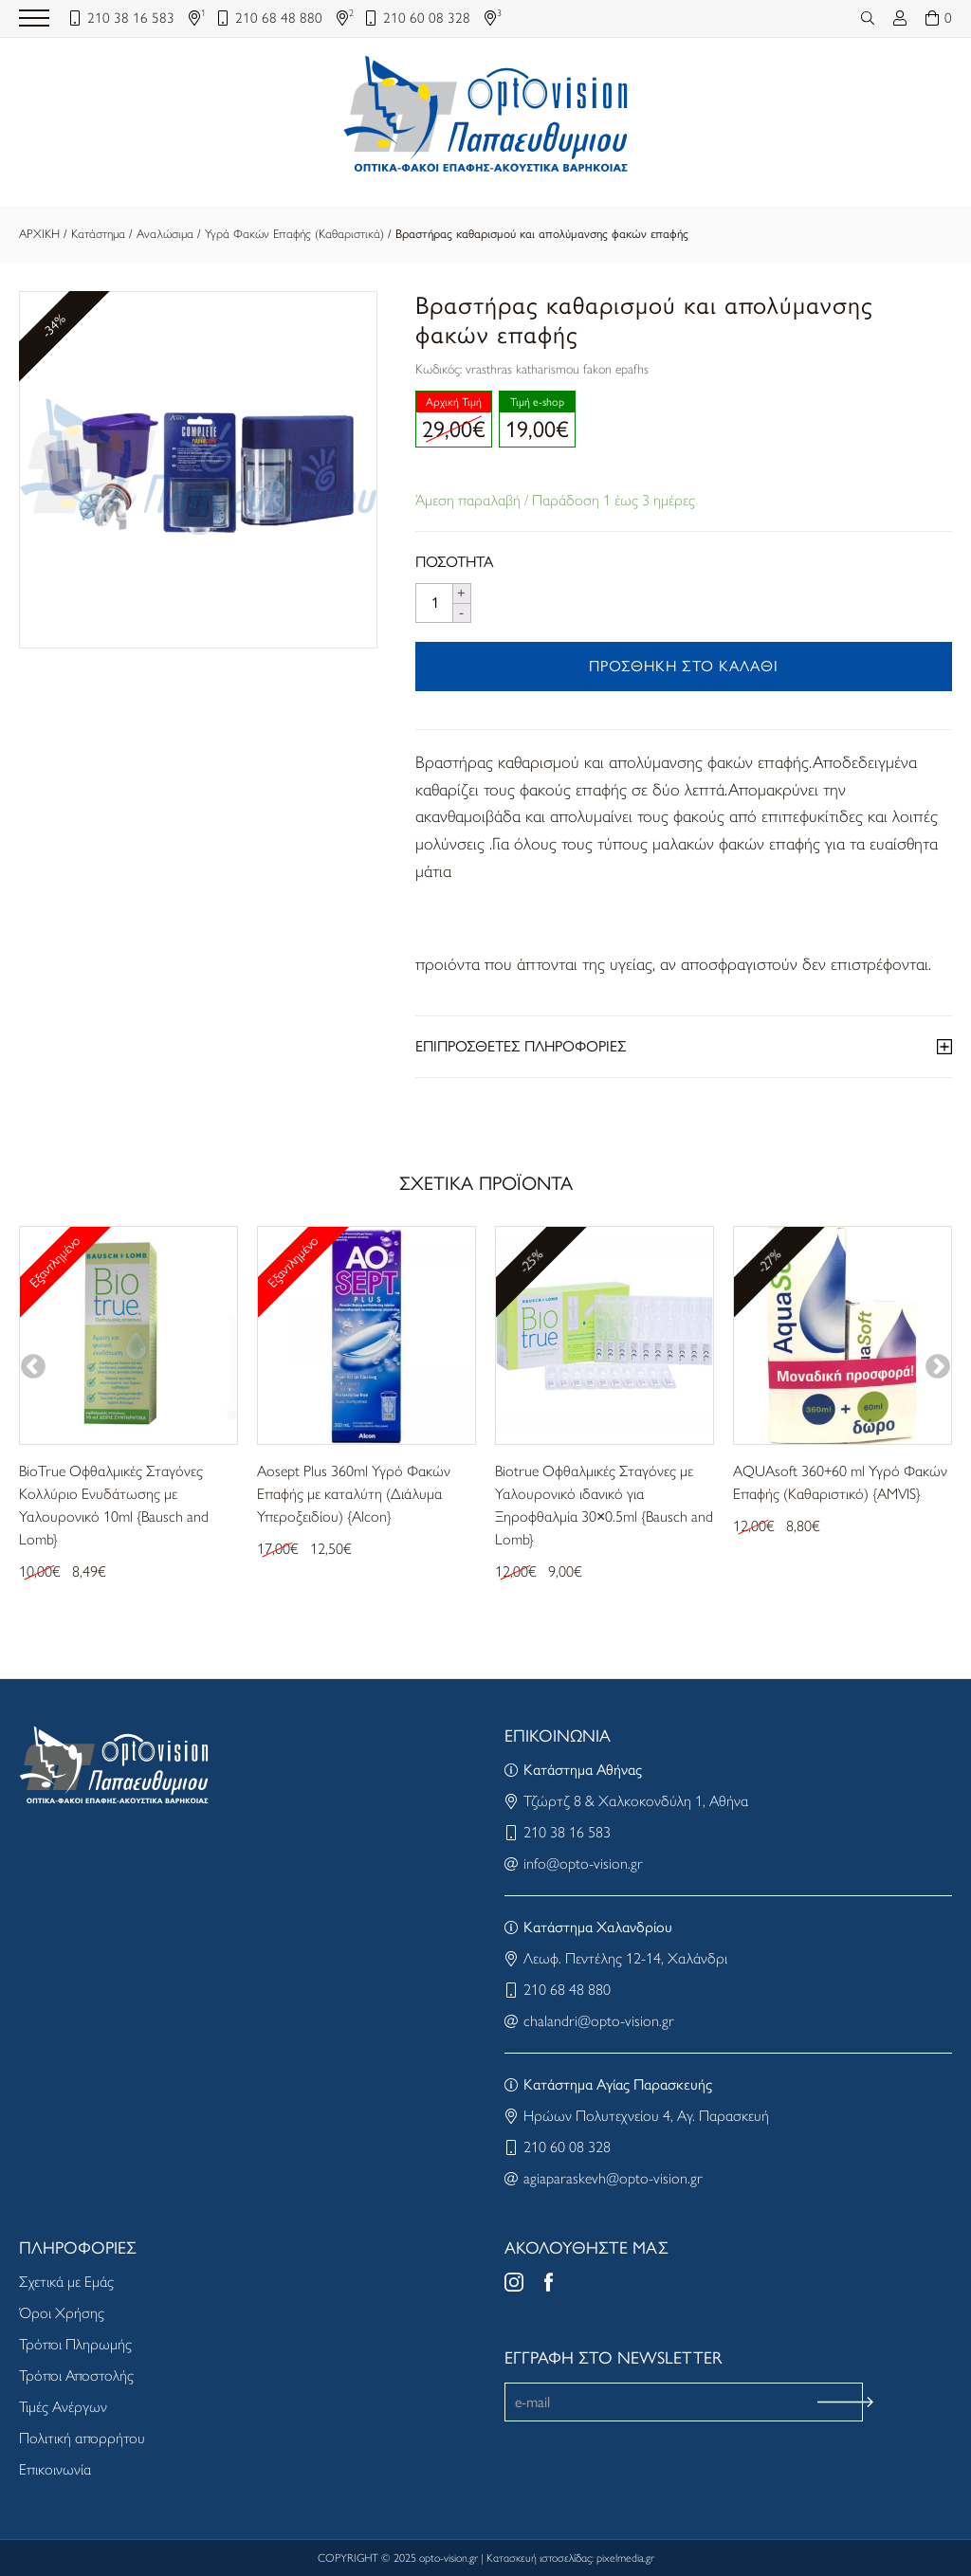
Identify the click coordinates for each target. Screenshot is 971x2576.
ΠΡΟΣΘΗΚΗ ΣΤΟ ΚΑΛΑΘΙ (684, 666)
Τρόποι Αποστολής (76, 2375)
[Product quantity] (434, 603)
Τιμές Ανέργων (63, 2407)
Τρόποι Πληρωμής (75, 2344)
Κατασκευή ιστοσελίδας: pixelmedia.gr (570, 2558)
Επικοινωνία (55, 2469)
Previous (33, 1367)
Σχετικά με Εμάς (66, 2282)
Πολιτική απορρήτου (82, 2438)
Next (938, 1367)
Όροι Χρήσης (61, 2313)
